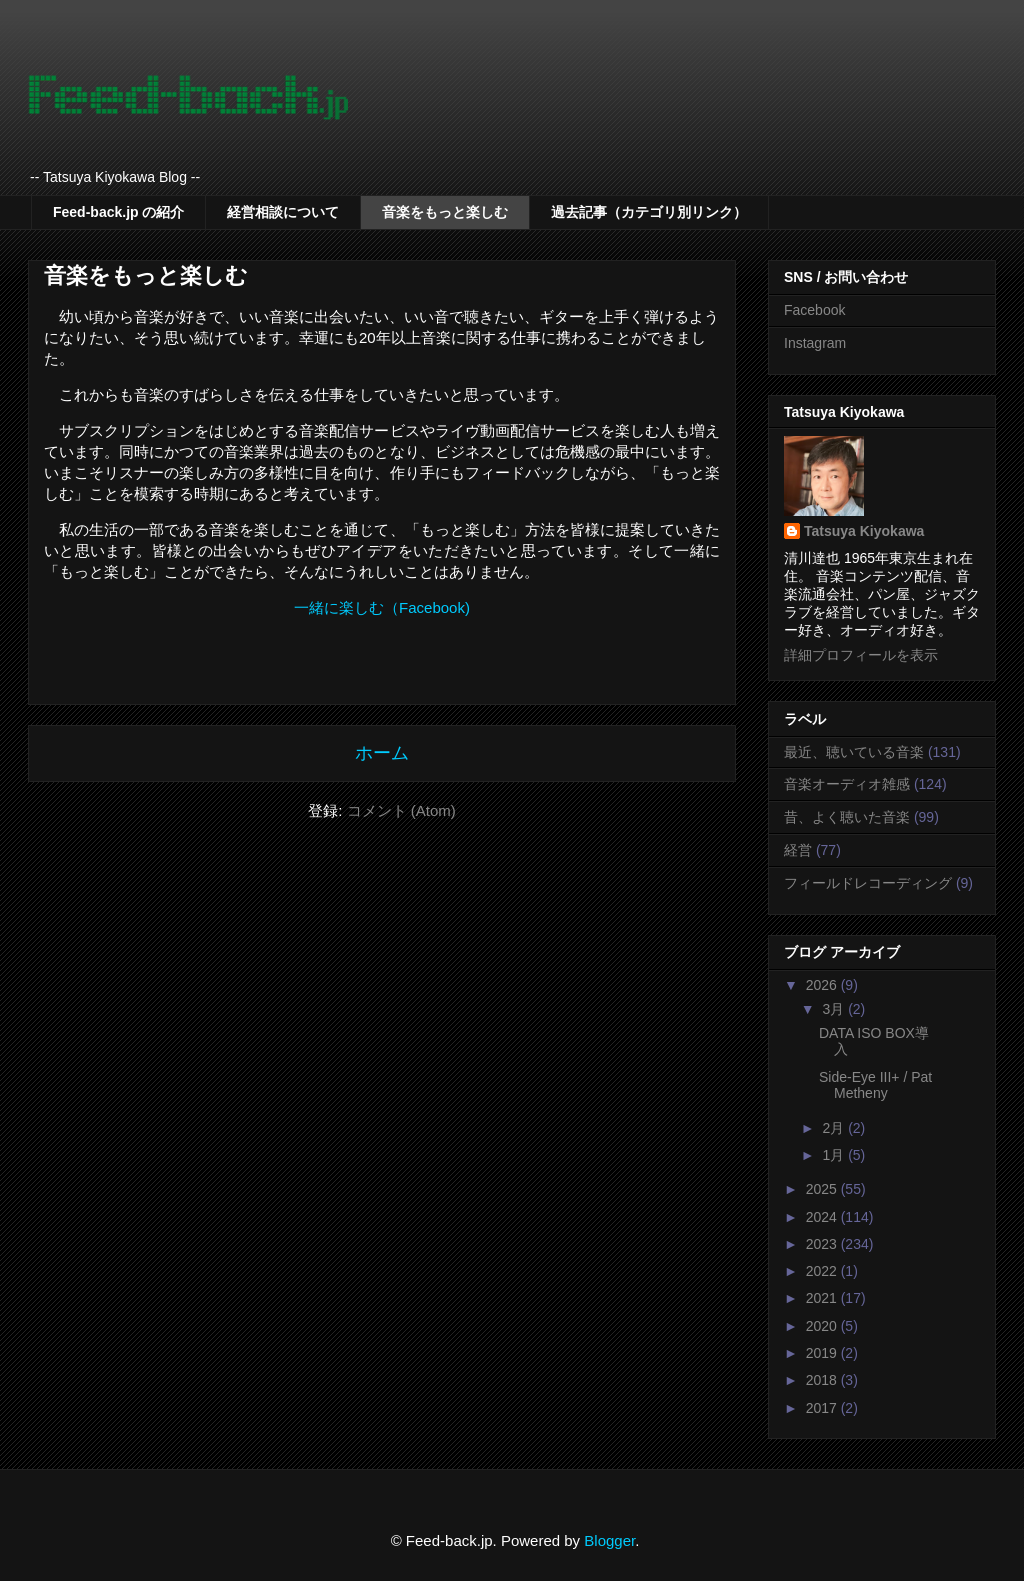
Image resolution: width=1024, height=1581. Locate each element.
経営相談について (283, 212)
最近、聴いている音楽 (854, 752)
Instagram (815, 343)
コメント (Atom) (401, 810)
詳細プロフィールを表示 (861, 655)
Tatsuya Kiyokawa (864, 531)
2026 (823, 985)
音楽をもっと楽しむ (445, 212)
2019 (823, 1353)
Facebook (814, 310)
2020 (823, 1326)
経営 (798, 850)
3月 (835, 1009)
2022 (823, 1271)
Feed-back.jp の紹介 (118, 212)
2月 (835, 1128)
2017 (823, 1408)
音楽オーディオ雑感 (847, 784)
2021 (823, 1298)
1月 (835, 1155)
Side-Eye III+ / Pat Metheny (875, 1085)
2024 (823, 1217)
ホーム (382, 753)
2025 (823, 1189)
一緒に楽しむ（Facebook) (382, 607)
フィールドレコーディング (868, 883)
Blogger (609, 1540)
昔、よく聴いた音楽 (847, 817)
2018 (823, 1380)
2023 (823, 1244)
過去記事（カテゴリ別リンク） (649, 212)
